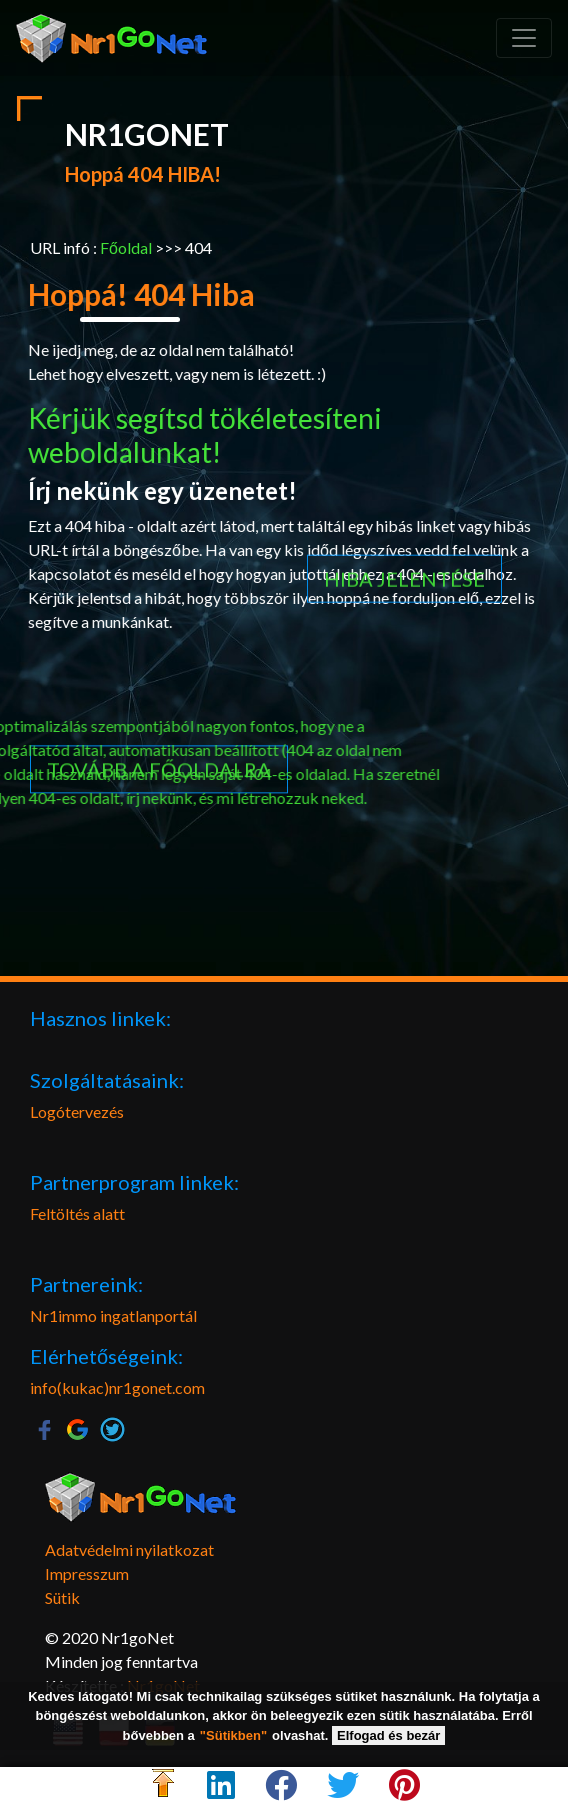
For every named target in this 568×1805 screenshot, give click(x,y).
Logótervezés (77, 1111)
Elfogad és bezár (388, 1735)
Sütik (62, 1597)
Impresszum (87, 1573)
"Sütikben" (233, 1735)
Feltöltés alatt (77, 1213)
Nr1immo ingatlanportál (113, 1315)
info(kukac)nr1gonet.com (117, 1387)
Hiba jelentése (404, 179)
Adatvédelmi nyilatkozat (129, 1549)
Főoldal (126, 247)
